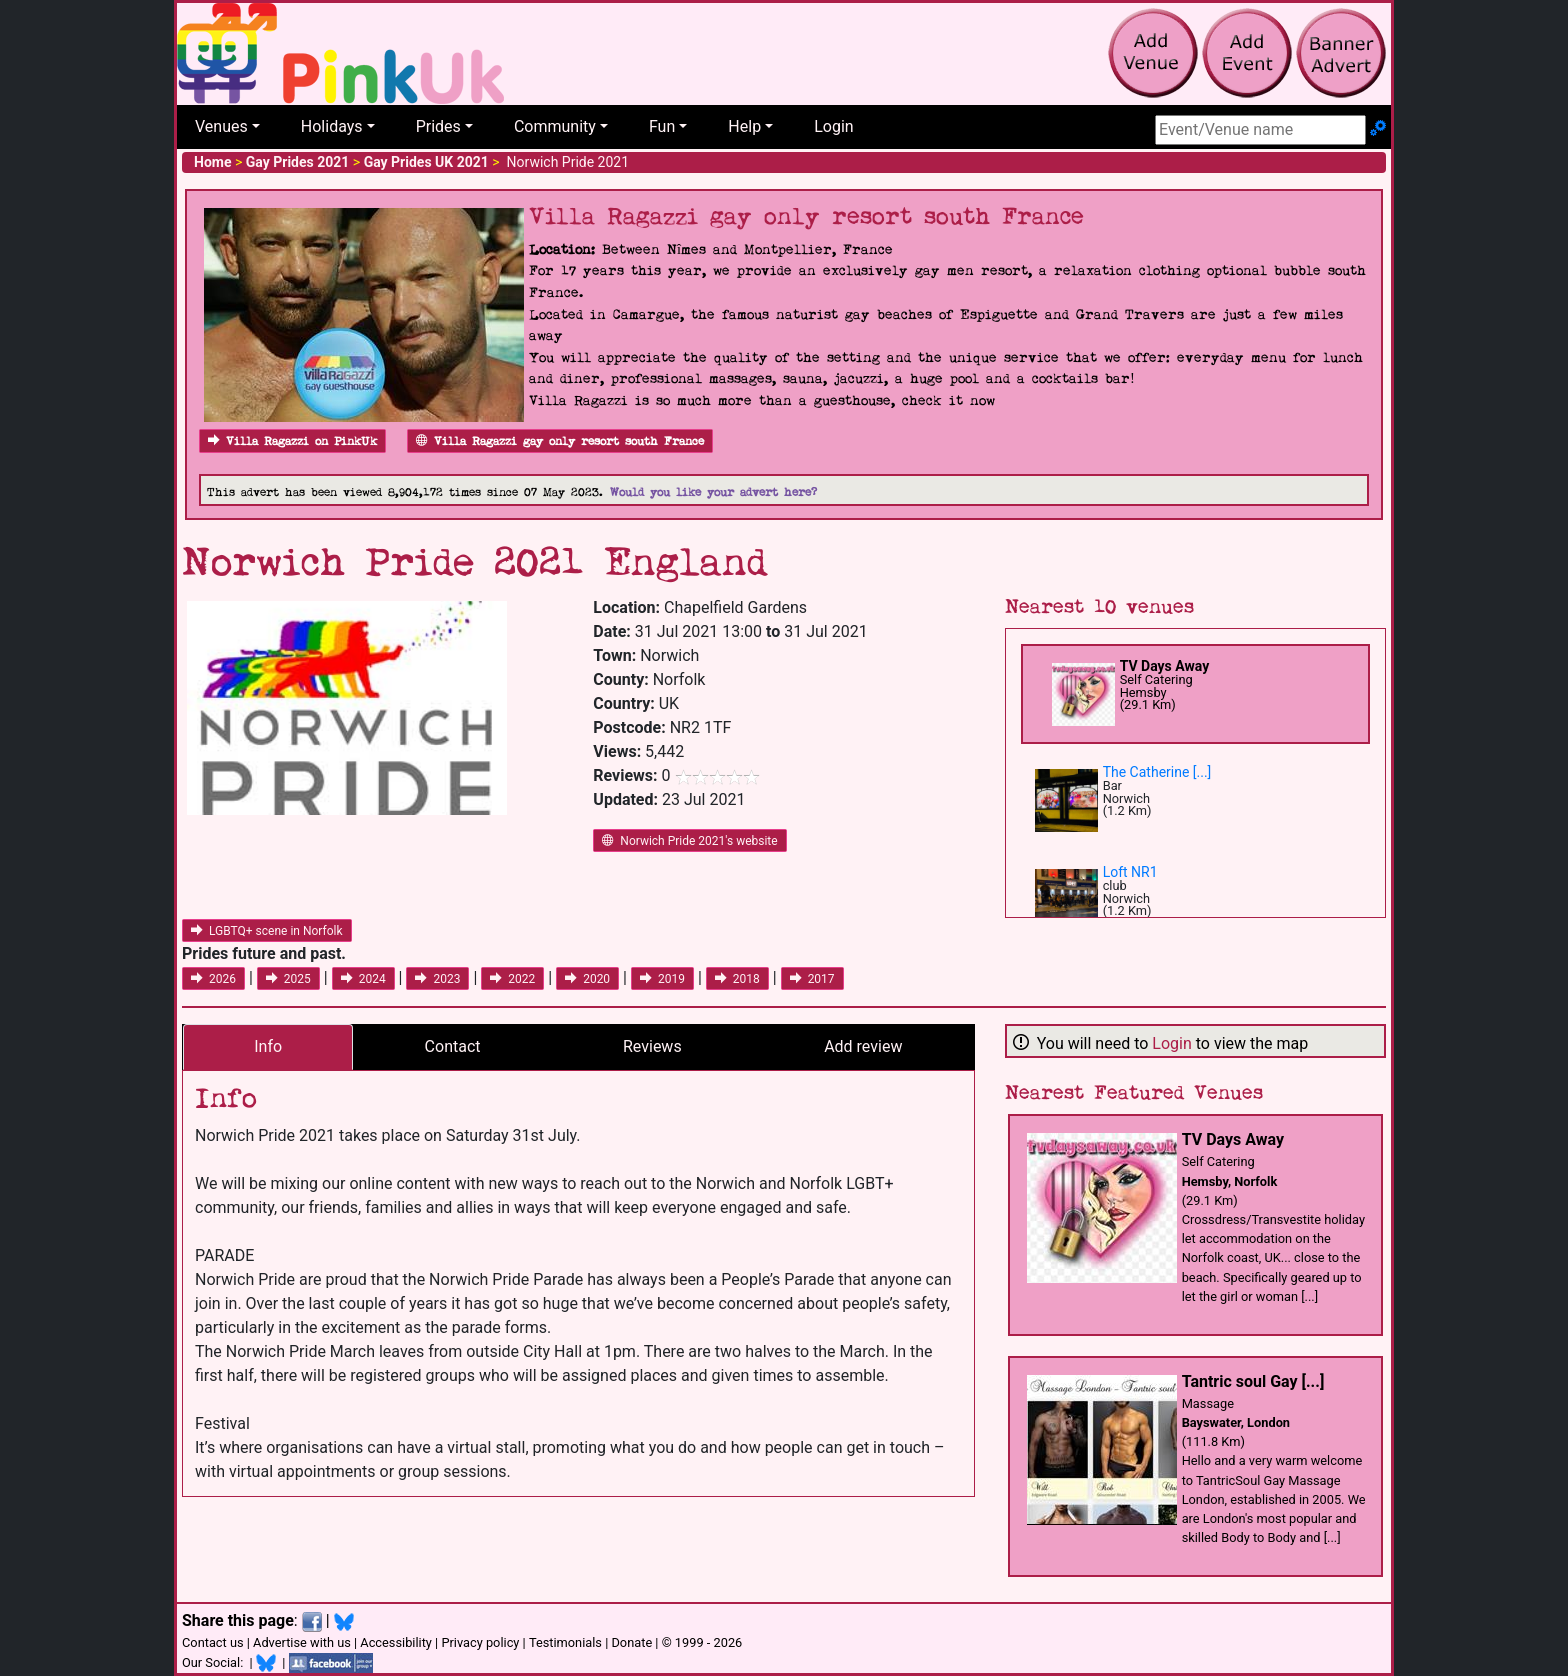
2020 (587, 979)
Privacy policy (480, 1642)
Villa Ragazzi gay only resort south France (560, 441)
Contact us (213, 1642)
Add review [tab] (863, 1046)
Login (833, 126)
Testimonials (565, 1642)
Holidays (332, 126)
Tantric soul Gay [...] (1253, 1381)
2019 (662, 979)
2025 (288, 979)
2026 (213, 979)
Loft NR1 (1130, 872)
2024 (363, 979)
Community (555, 126)
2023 (437, 979)
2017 (812, 979)
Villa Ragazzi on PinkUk (292, 441)
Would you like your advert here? (713, 492)
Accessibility (396, 1642)
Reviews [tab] (652, 1046)
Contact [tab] (453, 1046)
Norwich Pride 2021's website (689, 841)
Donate (631, 1642)
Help (744, 126)
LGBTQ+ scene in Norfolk (267, 931)
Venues (221, 126)
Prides (438, 126)
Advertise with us (302, 1642)
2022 (512, 979)
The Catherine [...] (1157, 772)
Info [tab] (268, 1046)
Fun (662, 126)
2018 (737, 979)
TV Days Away (1165, 666)
